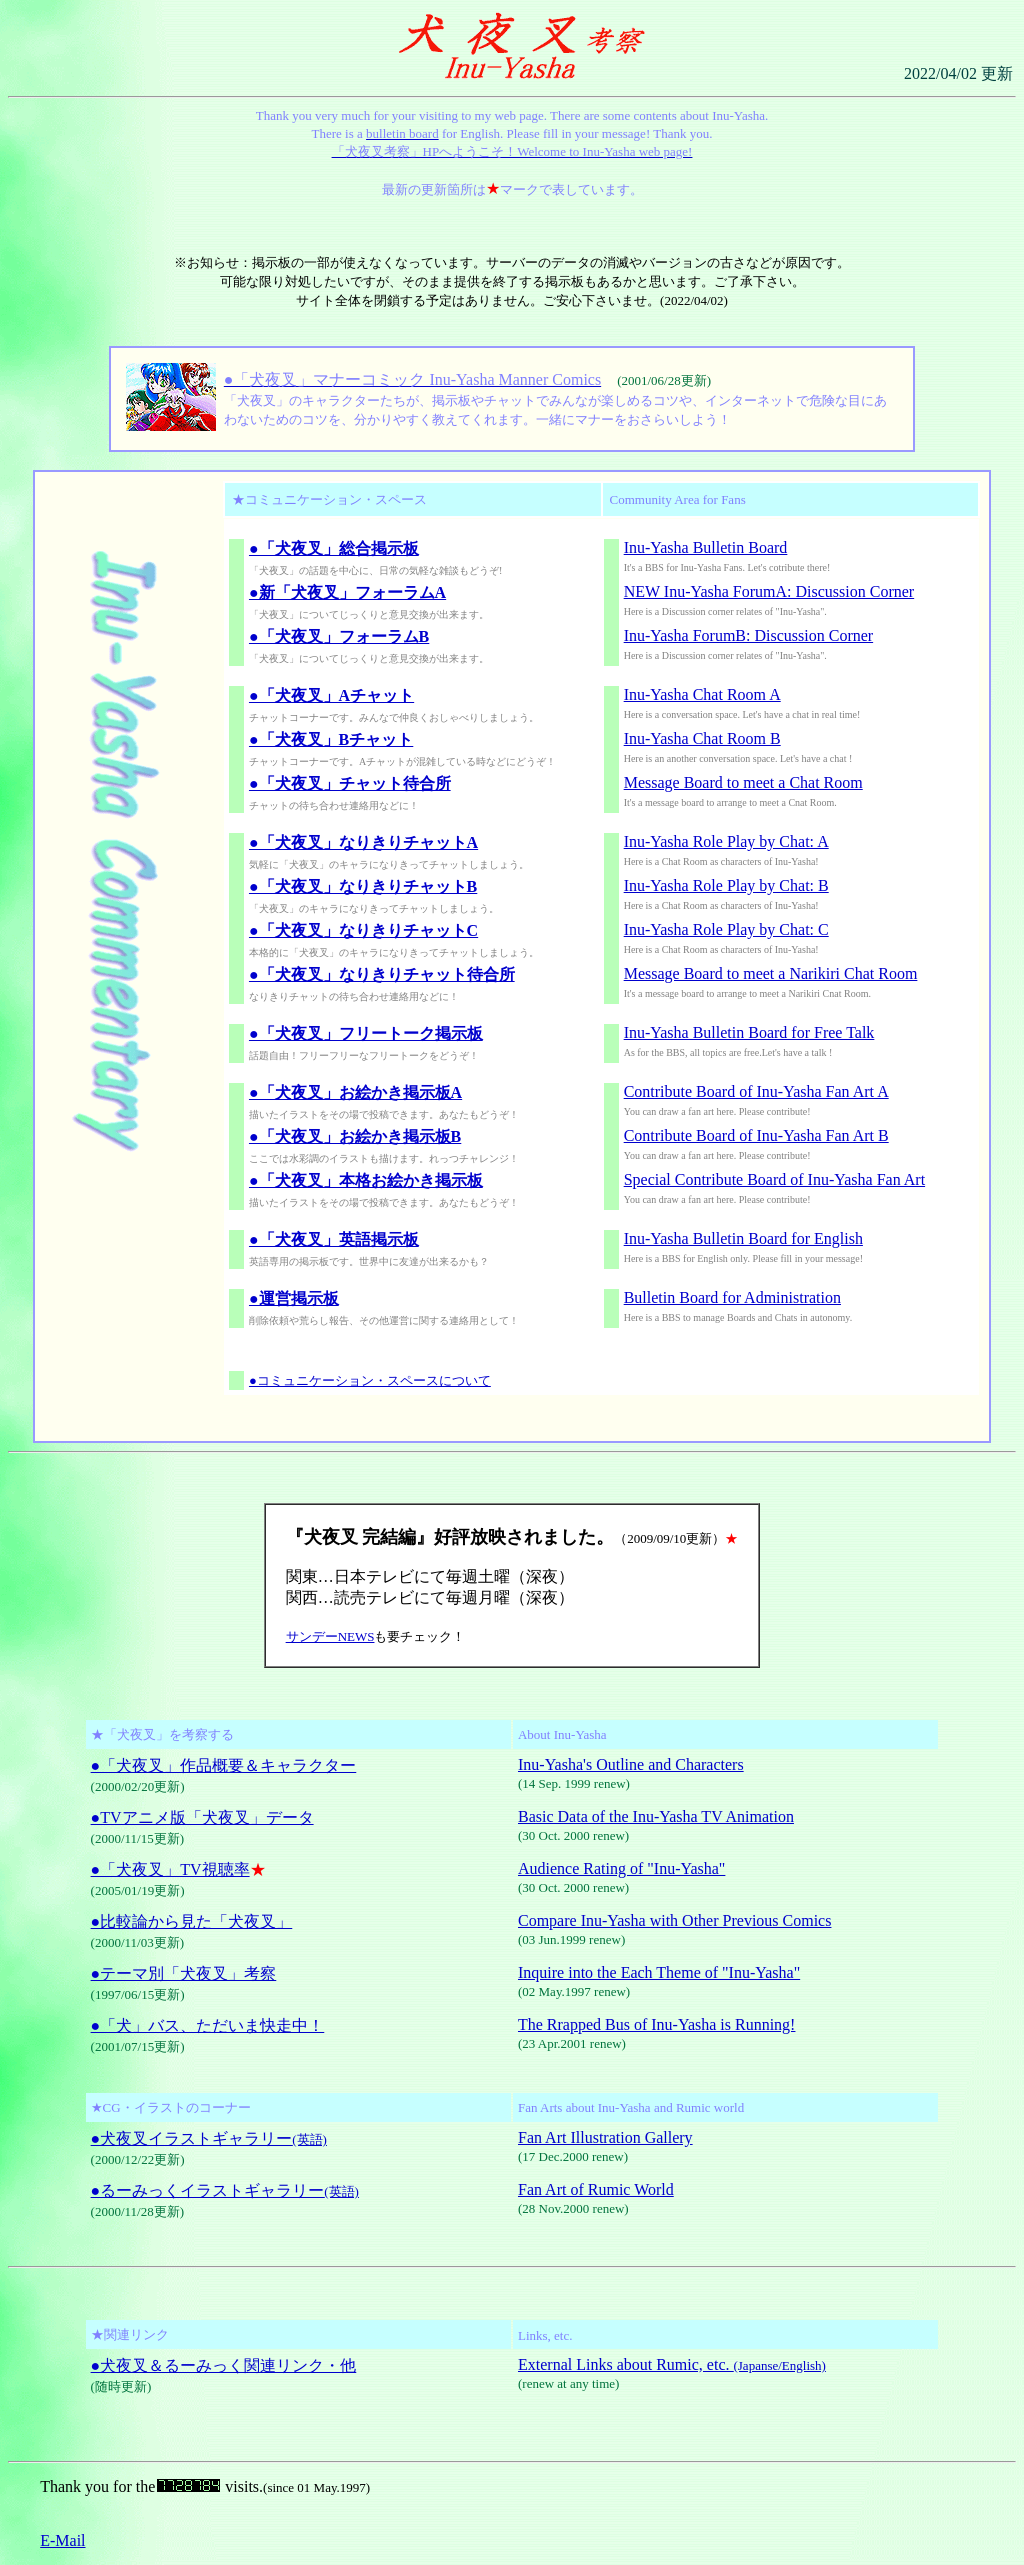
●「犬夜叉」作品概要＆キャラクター (224, 1765)
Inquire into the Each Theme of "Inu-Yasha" (659, 1972)
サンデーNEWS (330, 1636)
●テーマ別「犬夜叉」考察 (184, 1973)
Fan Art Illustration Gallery (605, 2137)
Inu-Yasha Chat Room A (702, 694)
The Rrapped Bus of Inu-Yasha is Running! (656, 2024)
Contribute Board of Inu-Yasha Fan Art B (756, 1135)
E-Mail (62, 2540)
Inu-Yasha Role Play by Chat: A (726, 841)
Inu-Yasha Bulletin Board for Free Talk (749, 1032)
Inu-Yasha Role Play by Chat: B (726, 885)
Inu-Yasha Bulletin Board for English (743, 1238)
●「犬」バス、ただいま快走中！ (208, 2025)
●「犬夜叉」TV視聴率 (170, 1869)
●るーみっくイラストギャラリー (225, 2190)
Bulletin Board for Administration (732, 1297)
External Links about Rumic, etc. (672, 2364)
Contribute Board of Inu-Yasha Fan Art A (756, 1091)
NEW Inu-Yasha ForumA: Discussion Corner (769, 591)
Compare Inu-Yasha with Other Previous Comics (674, 1920)
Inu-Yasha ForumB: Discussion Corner (748, 635)
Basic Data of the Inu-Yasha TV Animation (656, 1816)
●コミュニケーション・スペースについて (370, 1380)
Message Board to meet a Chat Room (743, 782)
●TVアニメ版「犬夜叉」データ (202, 1817)
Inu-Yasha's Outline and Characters (631, 1764)
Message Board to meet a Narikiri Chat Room (771, 973)
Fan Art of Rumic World (596, 2189)
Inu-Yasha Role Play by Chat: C (726, 929)
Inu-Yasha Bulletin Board (706, 547)
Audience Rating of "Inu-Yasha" (621, 1868)
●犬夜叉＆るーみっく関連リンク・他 (224, 2365)
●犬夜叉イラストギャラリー (209, 2138)
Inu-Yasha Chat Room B (702, 738)
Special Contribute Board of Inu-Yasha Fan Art (774, 1179)
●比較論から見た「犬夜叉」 (192, 1921)
